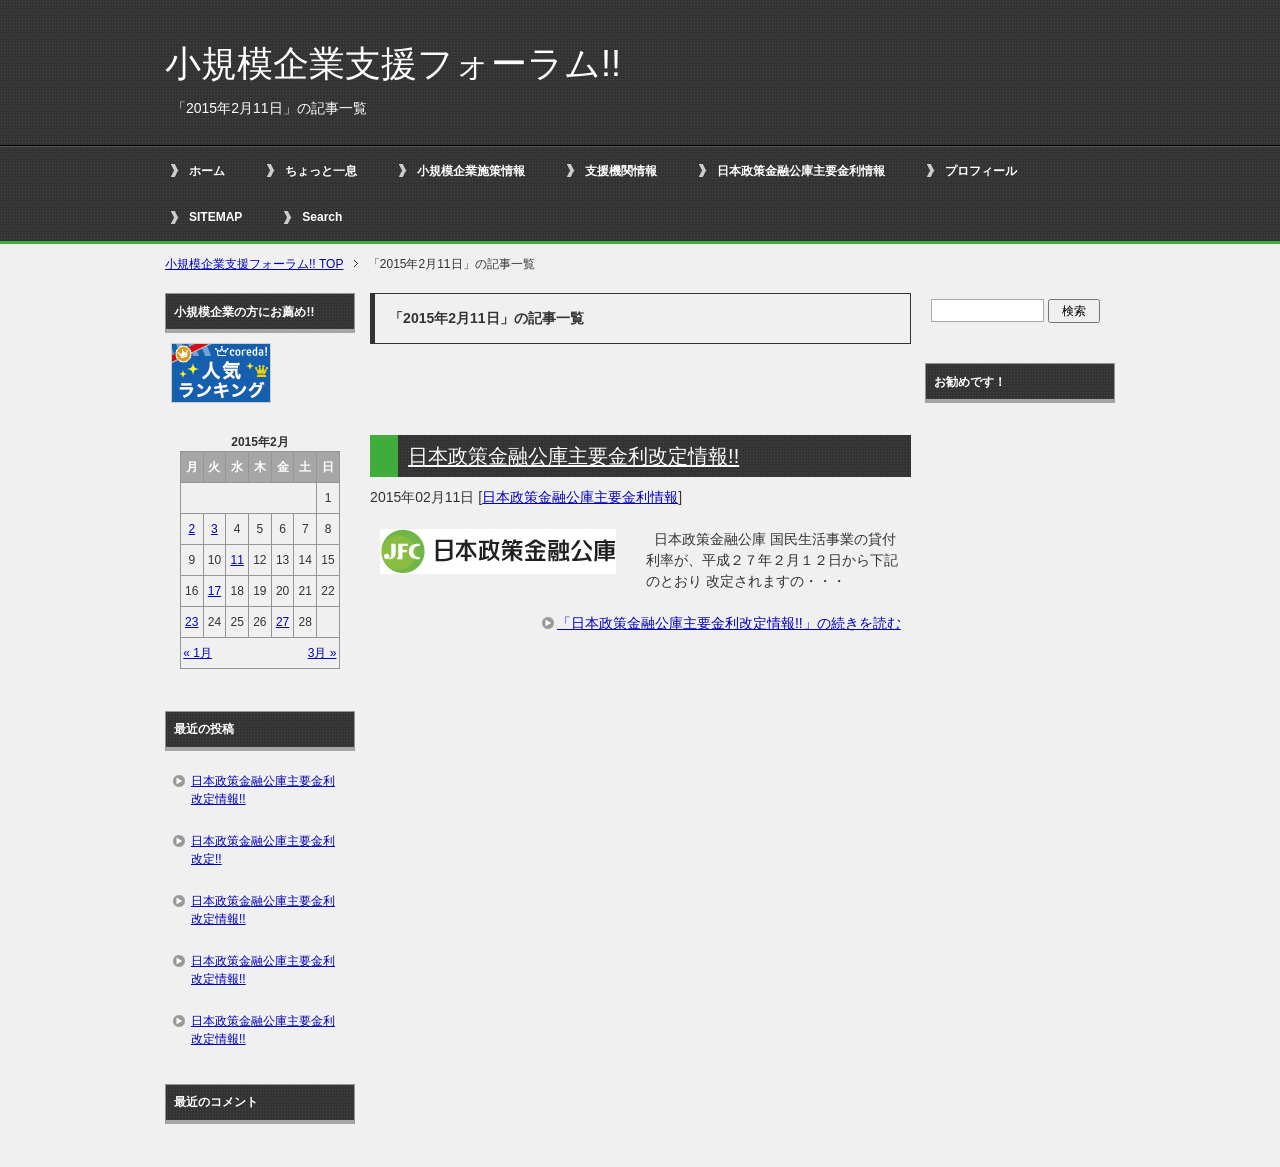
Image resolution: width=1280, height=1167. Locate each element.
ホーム (207, 171)
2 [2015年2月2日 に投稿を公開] (191, 529)
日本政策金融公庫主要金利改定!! (263, 850)
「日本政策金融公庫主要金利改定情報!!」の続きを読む (729, 623)
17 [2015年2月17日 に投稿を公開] (214, 591)
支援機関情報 (621, 171)
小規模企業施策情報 (471, 171)
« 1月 (197, 653)
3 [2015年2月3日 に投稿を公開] (214, 529)
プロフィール (981, 171)
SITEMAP (215, 217)
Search (322, 217)
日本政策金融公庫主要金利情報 (801, 171)
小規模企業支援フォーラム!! (393, 63)
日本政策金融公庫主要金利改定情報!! (573, 456)
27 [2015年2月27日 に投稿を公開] (282, 622)
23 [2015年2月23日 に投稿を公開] (191, 622)
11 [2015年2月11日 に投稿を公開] (236, 560)
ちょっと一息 (321, 171)
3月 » (322, 653)
